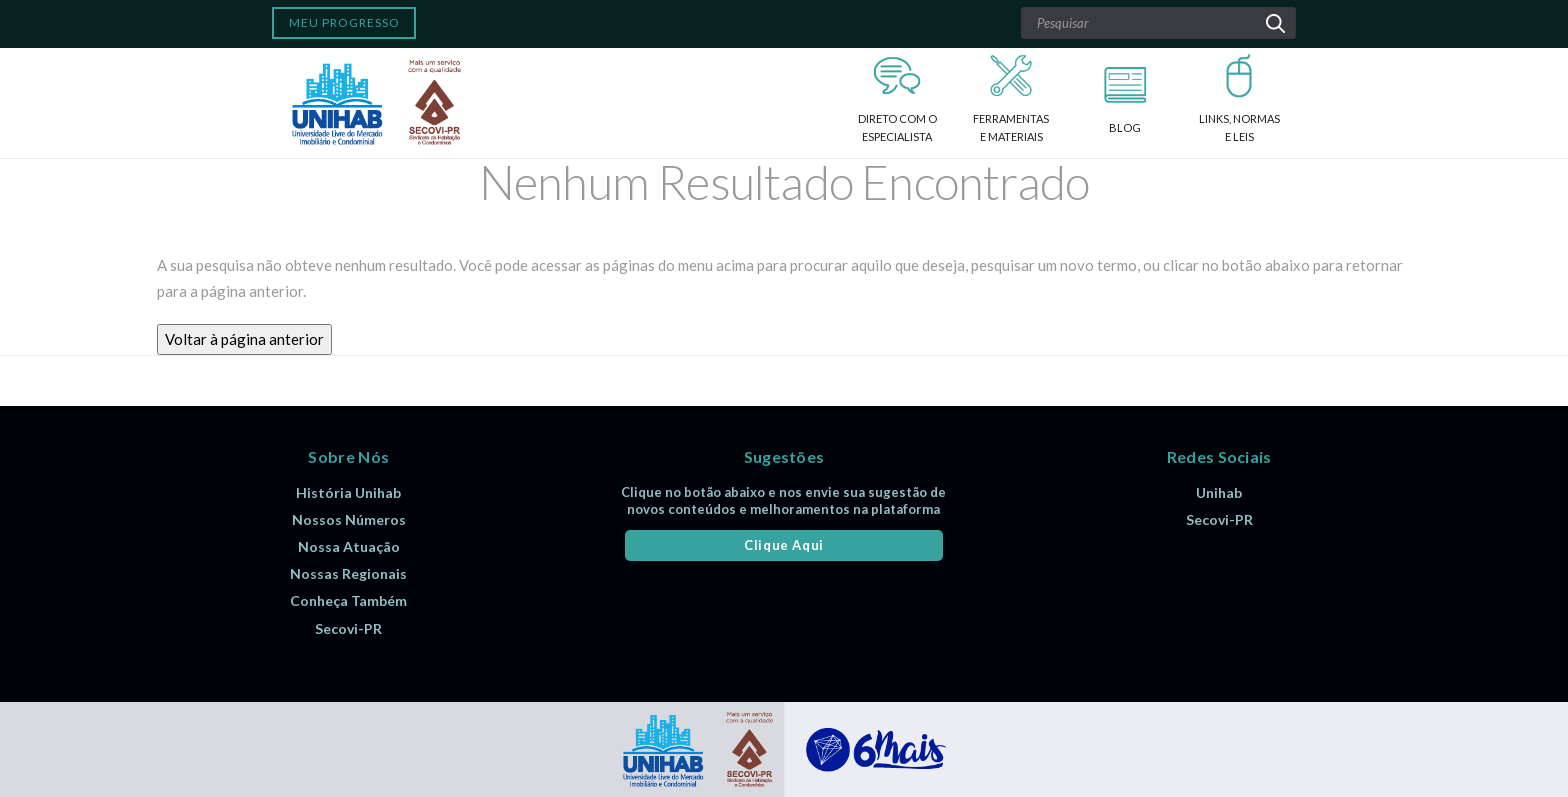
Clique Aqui (784, 545)
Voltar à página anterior (244, 339)
